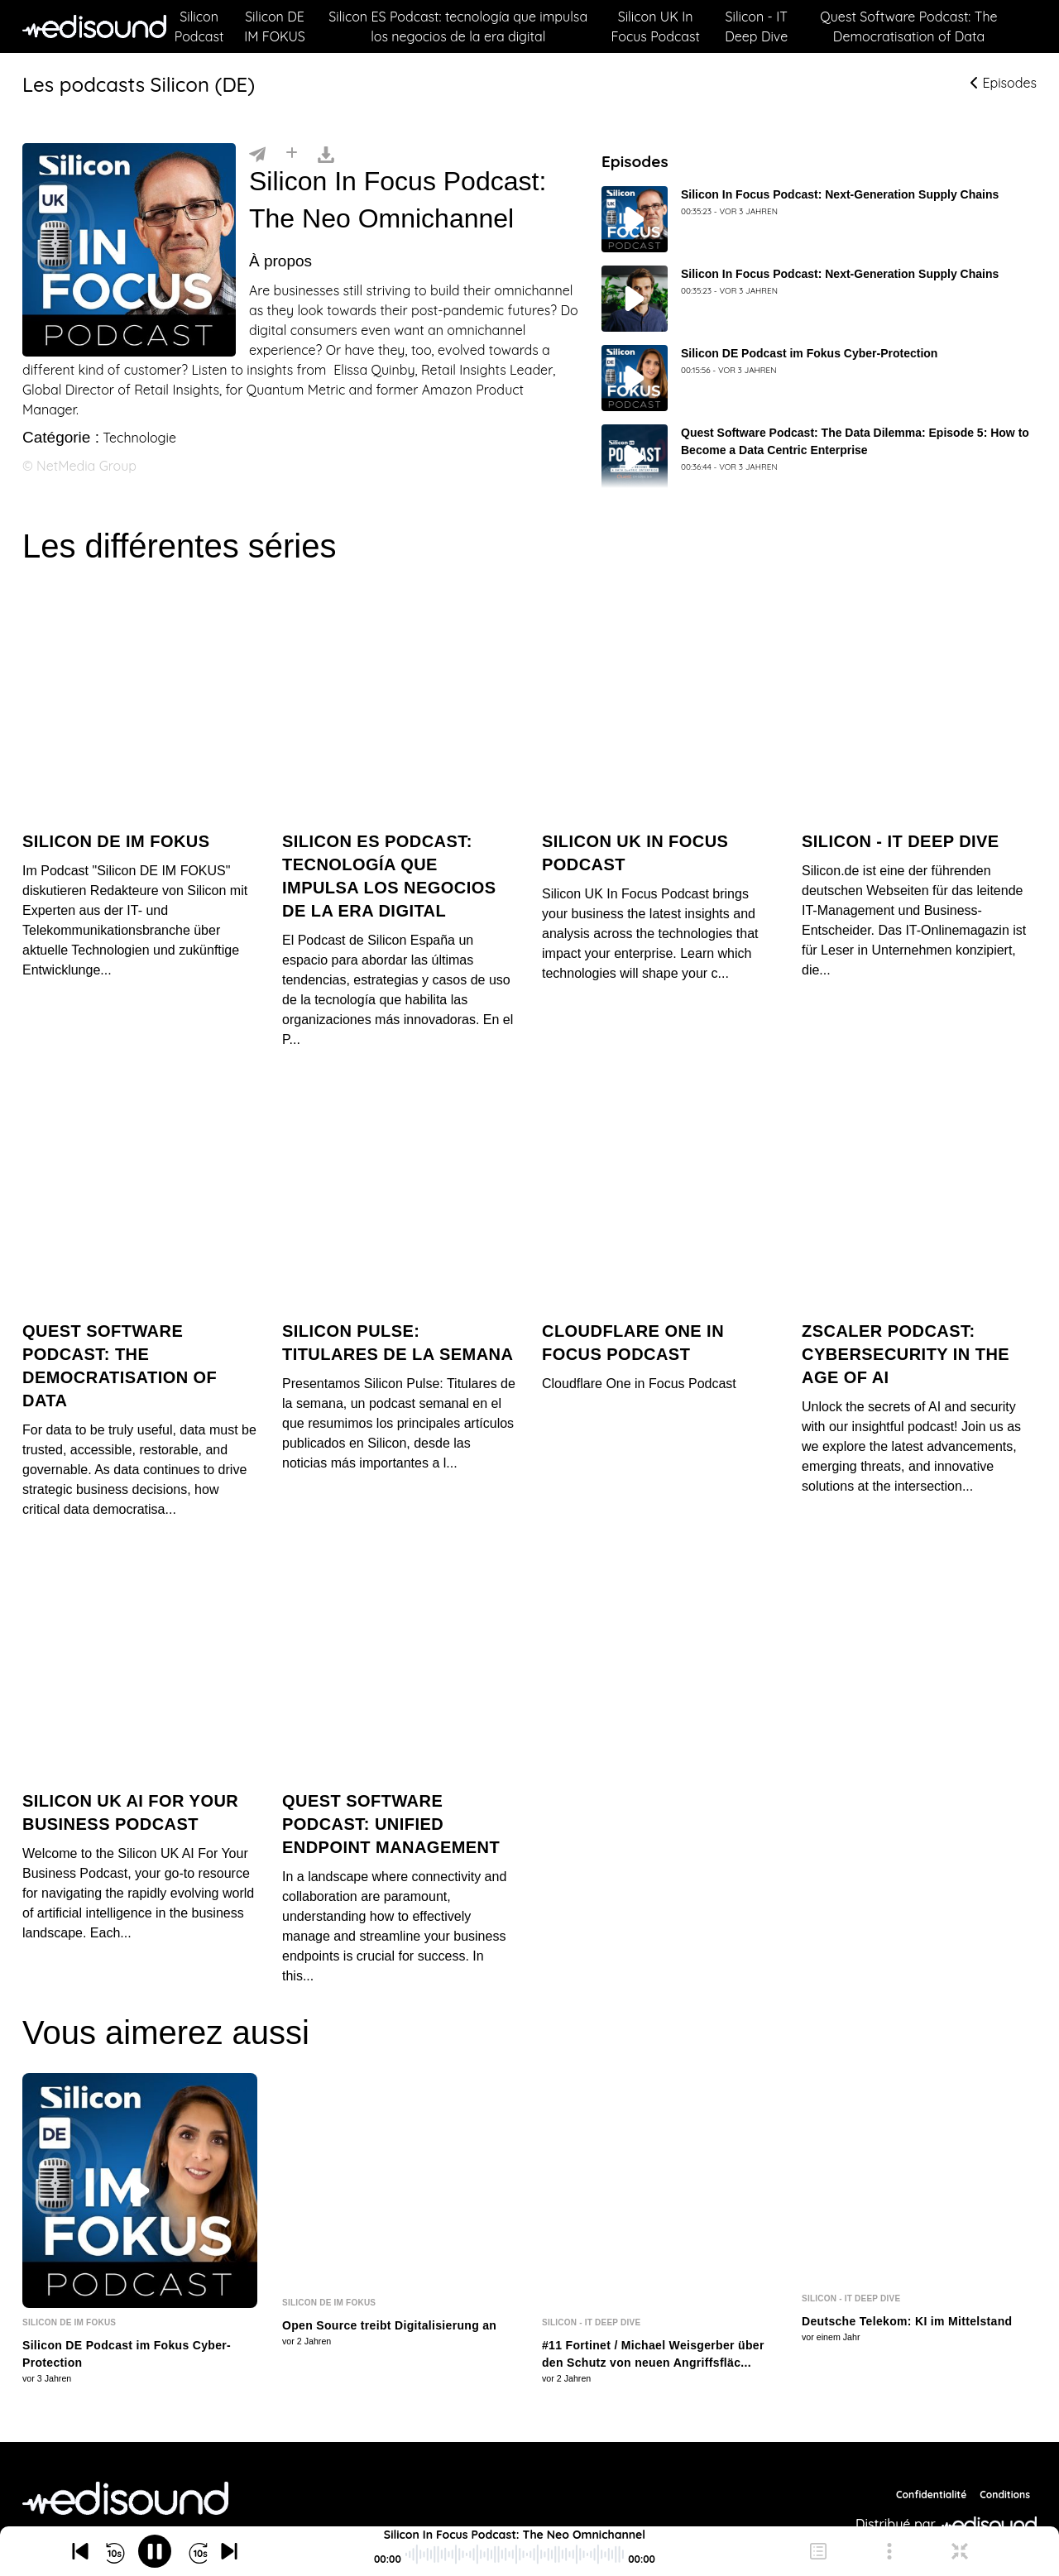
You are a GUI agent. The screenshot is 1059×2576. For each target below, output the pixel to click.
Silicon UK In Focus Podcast (655, 26)
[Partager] (257, 153)
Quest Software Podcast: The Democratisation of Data (908, 26)
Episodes (1003, 82)
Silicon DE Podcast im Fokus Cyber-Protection (809, 353)
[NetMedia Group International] (125, 2460)
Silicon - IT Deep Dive (756, 26)
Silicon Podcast (199, 26)
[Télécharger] (326, 153)
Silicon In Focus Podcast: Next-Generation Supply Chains (840, 194)
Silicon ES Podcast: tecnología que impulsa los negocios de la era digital (457, 26)
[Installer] (291, 153)
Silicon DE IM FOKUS (274, 26)
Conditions (1005, 2456)
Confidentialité (931, 2456)
